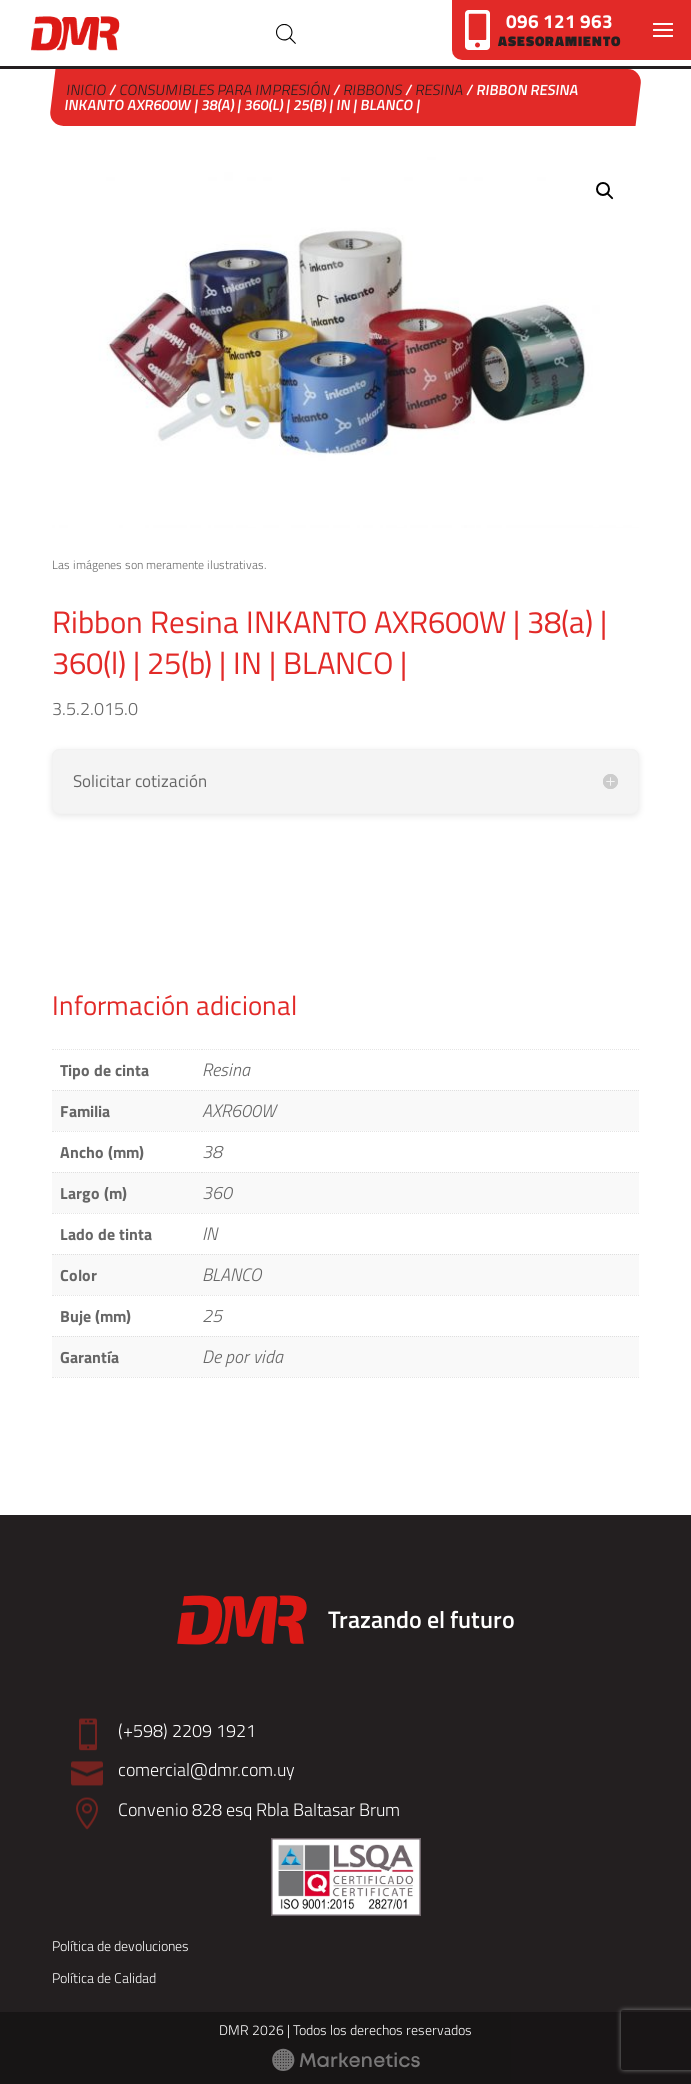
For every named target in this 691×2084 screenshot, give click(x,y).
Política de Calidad (104, 1977)
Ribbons (373, 89)
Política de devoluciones (120, 1945)
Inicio (86, 89)
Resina (439, 89)
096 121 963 (559, 20)
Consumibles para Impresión (225, 89)
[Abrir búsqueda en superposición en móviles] (286, 33)
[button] (605, 191)
